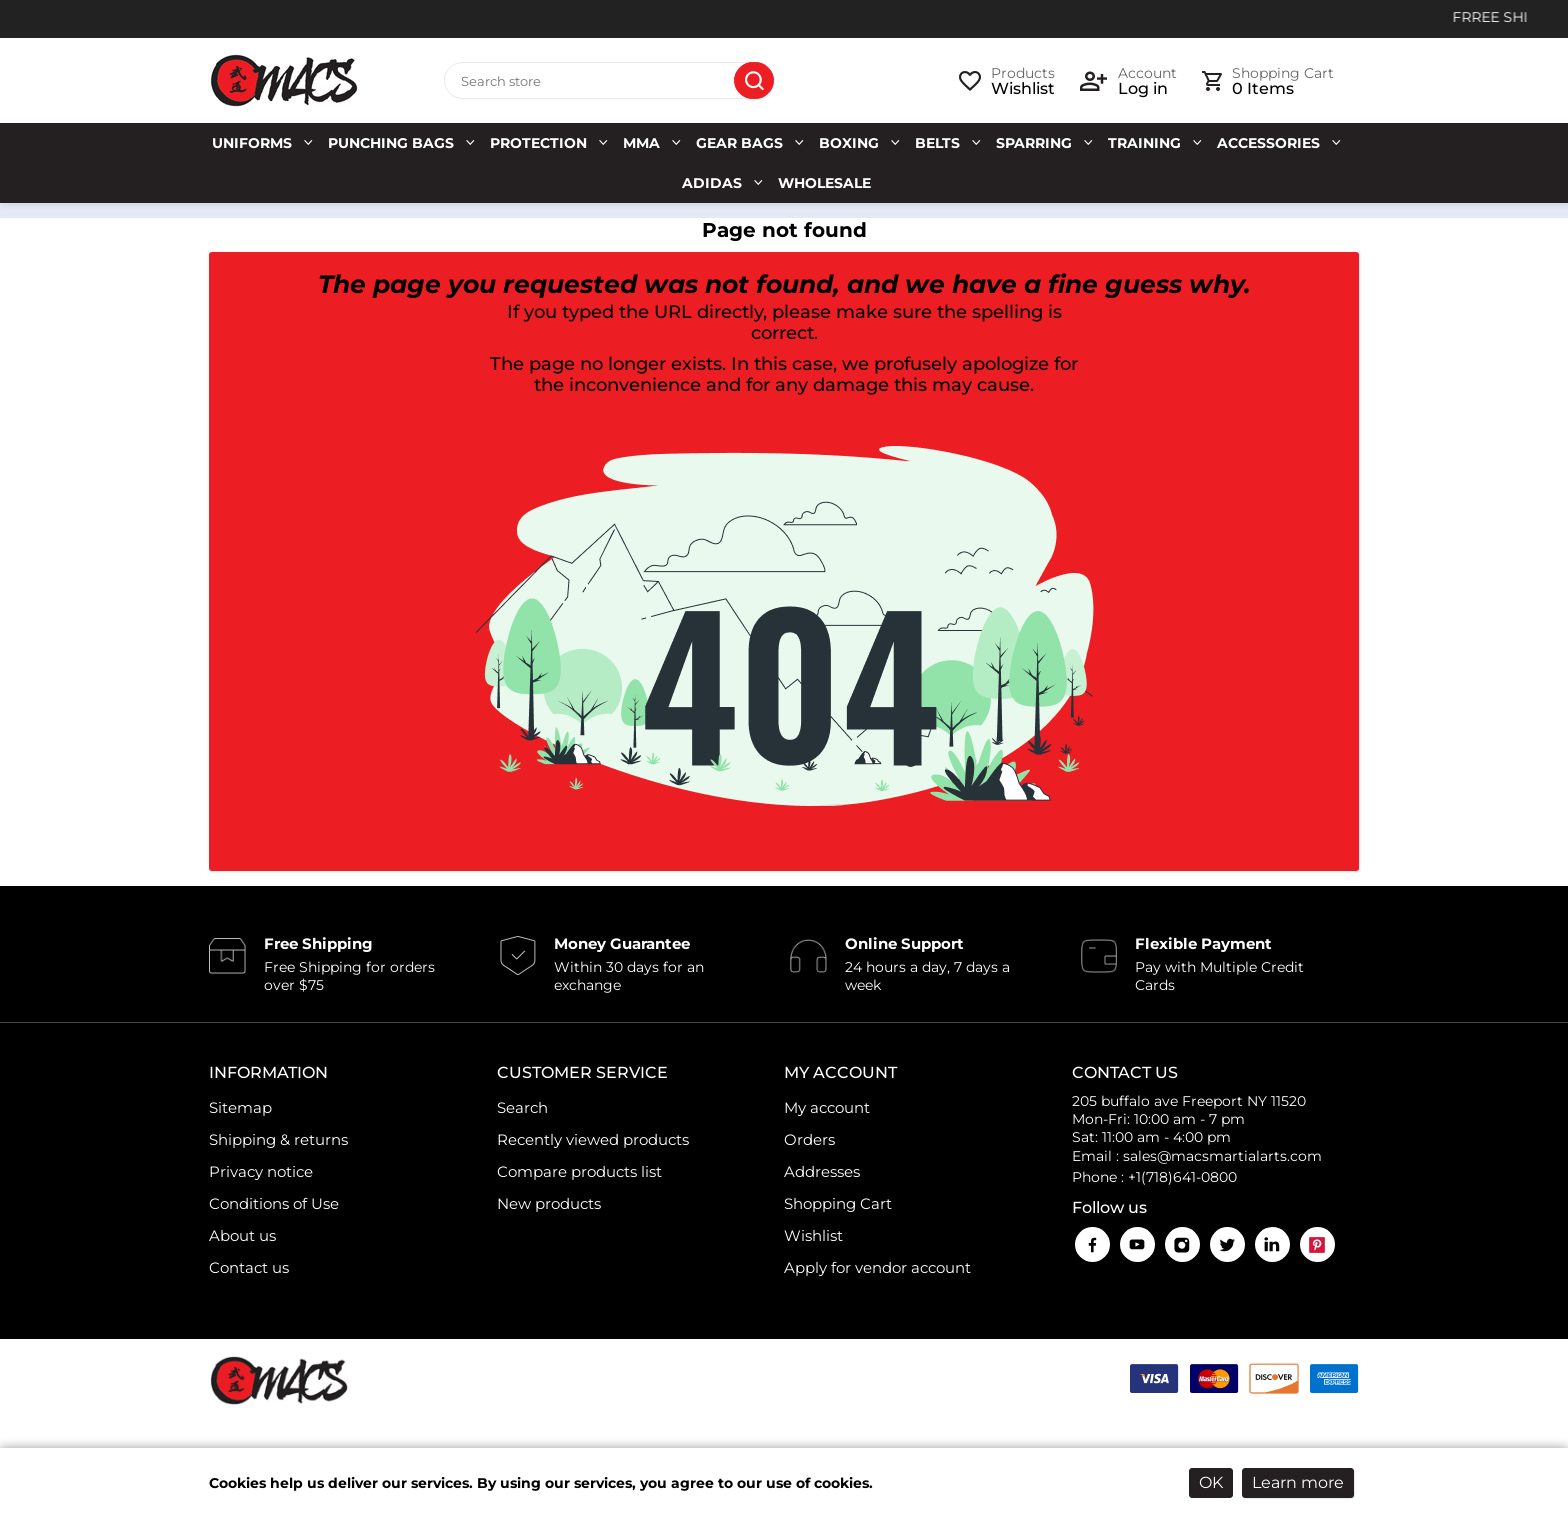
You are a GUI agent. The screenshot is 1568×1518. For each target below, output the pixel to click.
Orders (809, 1139)
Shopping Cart (838, 1203)
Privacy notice (261, 1171)
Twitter (1227, 1244)
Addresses (822, 1171)
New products (549, 1203)
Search (754, 81)
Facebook (1092, 1244)
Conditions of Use (274, 1203)
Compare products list (579, 1171)
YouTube (1137, 1244)
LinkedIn (1272, 1244)
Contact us (249, 1267)
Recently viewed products (593, 1139)
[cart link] (1268, 81)
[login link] (1128, 81)
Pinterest (1317, 1244)
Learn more (1298, 1482)
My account (827, 1107)
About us (242, 1235)
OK (1211, 1482)
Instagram (1182, 1244)
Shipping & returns (278, 1139)
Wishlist (813, 1235)
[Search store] (609, 81)
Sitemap (240, 1107)
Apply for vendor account (877, 1267)
